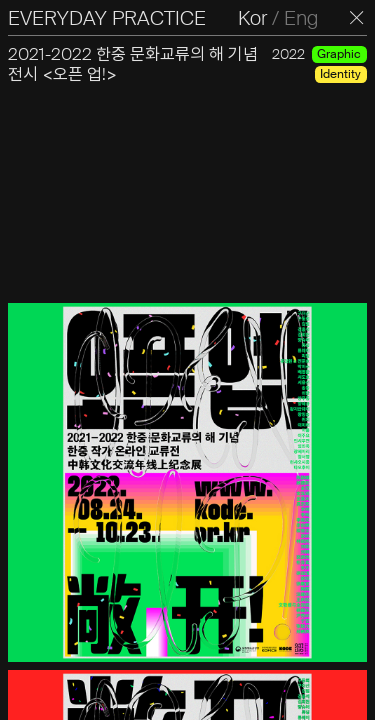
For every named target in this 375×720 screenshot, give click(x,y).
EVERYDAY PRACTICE (107, 18)
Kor (252, 18)
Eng (301, 18)
